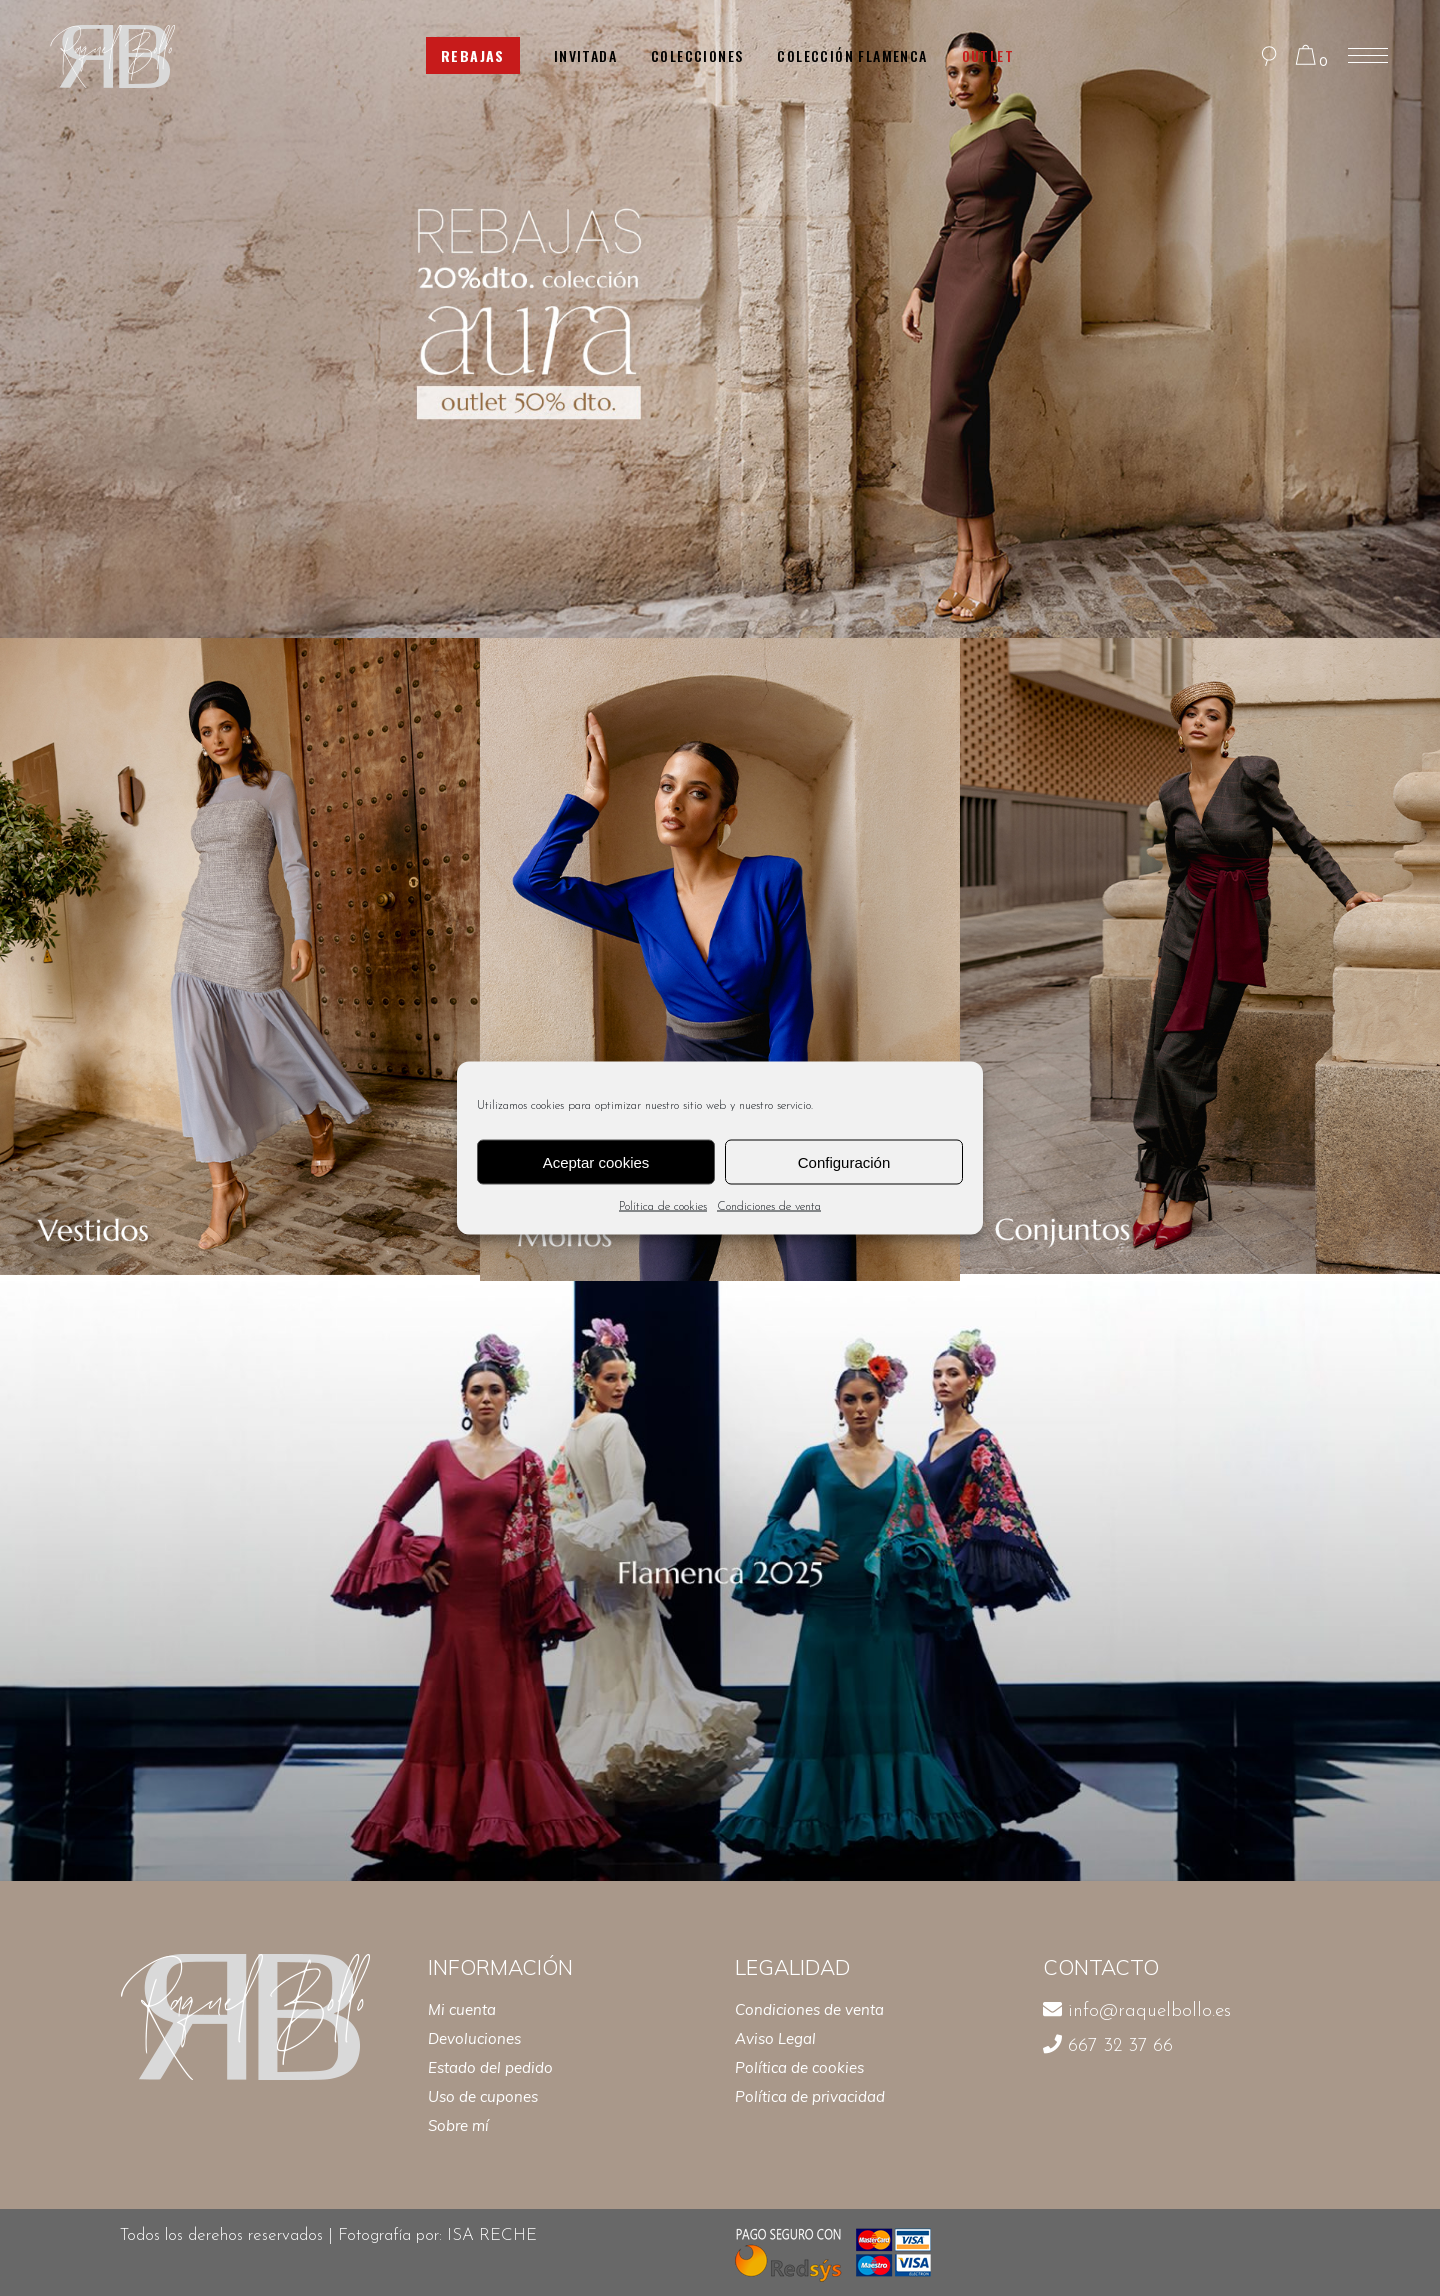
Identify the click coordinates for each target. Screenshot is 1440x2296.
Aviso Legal (775, 2038)
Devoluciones (474, 2038)
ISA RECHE (494, 2235)
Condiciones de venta (769, 1207)
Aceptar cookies (596, 1161)
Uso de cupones (483, 2096)
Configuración (844, 1161)
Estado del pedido (490, 2067)
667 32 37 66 (1120, 2046)
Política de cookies (663, 1207)
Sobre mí (458, 2125)
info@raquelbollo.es (1149, 2011)
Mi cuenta (462, 2009)
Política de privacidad (810, 2096)
